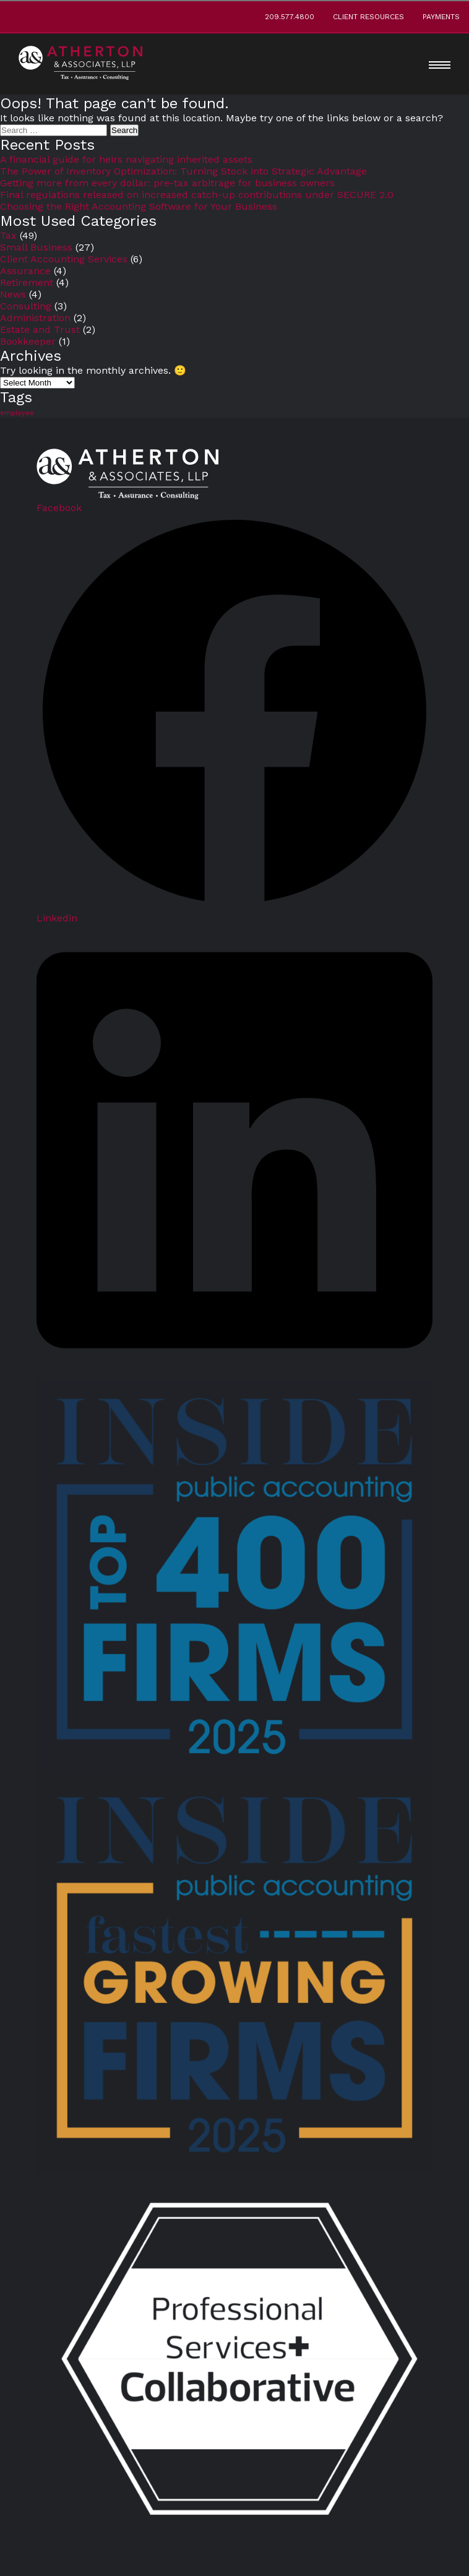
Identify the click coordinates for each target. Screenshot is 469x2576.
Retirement (26, 282)
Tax (8, 235)
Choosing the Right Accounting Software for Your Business (138, 206)
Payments (441, 16)
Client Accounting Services (63, 259)
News (13, 294)
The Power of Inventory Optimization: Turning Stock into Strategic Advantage (183, 171)
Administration (35, 318)
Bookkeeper (28, 341)
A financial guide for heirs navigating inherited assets (126, 159)
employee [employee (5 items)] (17, 413)
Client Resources (368, 16)
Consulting (25, 306)
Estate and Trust (40, 329)
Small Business (36, 247)
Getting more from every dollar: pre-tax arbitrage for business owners (167, 183)
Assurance (25, 271)
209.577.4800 (289, 16)
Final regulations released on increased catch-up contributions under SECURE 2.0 (197, 194)
